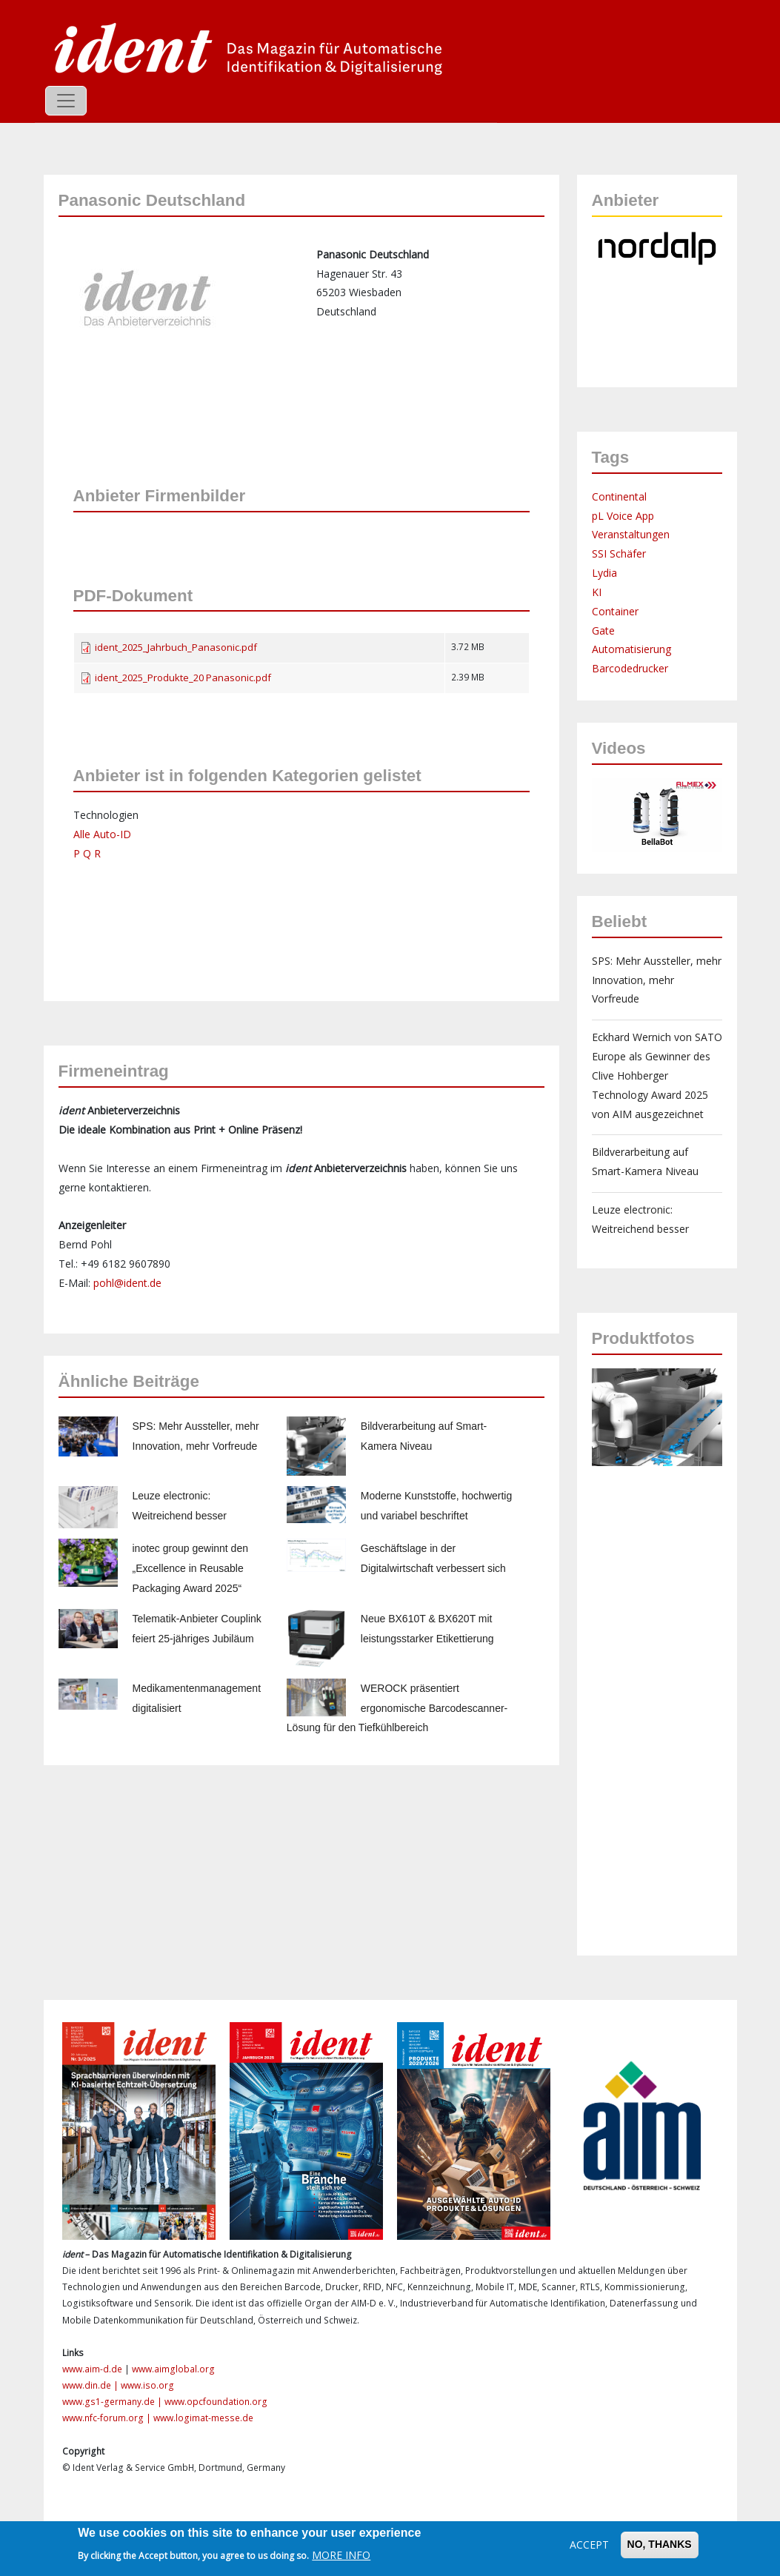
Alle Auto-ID (102, 834)
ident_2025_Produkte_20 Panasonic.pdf (183, 677)
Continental (619, 496)
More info (341, 2555)
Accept (589, 2544)
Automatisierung (631, 649)
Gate (603, 630)
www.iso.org (147, 2385)
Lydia (604, 573)
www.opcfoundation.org (215, 2401)
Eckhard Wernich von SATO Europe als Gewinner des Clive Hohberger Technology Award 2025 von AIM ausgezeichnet (657, 1075)
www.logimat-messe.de (203, 2418)
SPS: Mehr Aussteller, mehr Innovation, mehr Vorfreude (656, 980)
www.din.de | (91, 2385)
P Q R (87, 853)
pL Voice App (623, 516)
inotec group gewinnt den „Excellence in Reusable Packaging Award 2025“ (190, 1568)
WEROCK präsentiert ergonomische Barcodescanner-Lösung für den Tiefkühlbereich (397, 1708)
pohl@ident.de (127, 1283)
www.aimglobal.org (173, 2369)
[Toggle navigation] (66, 101)
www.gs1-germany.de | (113, 2401)
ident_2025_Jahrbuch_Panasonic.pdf (176, 647)
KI (596, 592)
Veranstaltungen (631, 534)
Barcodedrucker (630, 668)
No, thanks (659, 2544)
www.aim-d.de (92, 2369)
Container (615, 611)
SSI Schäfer (619, 553)
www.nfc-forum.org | (107, 2418)
